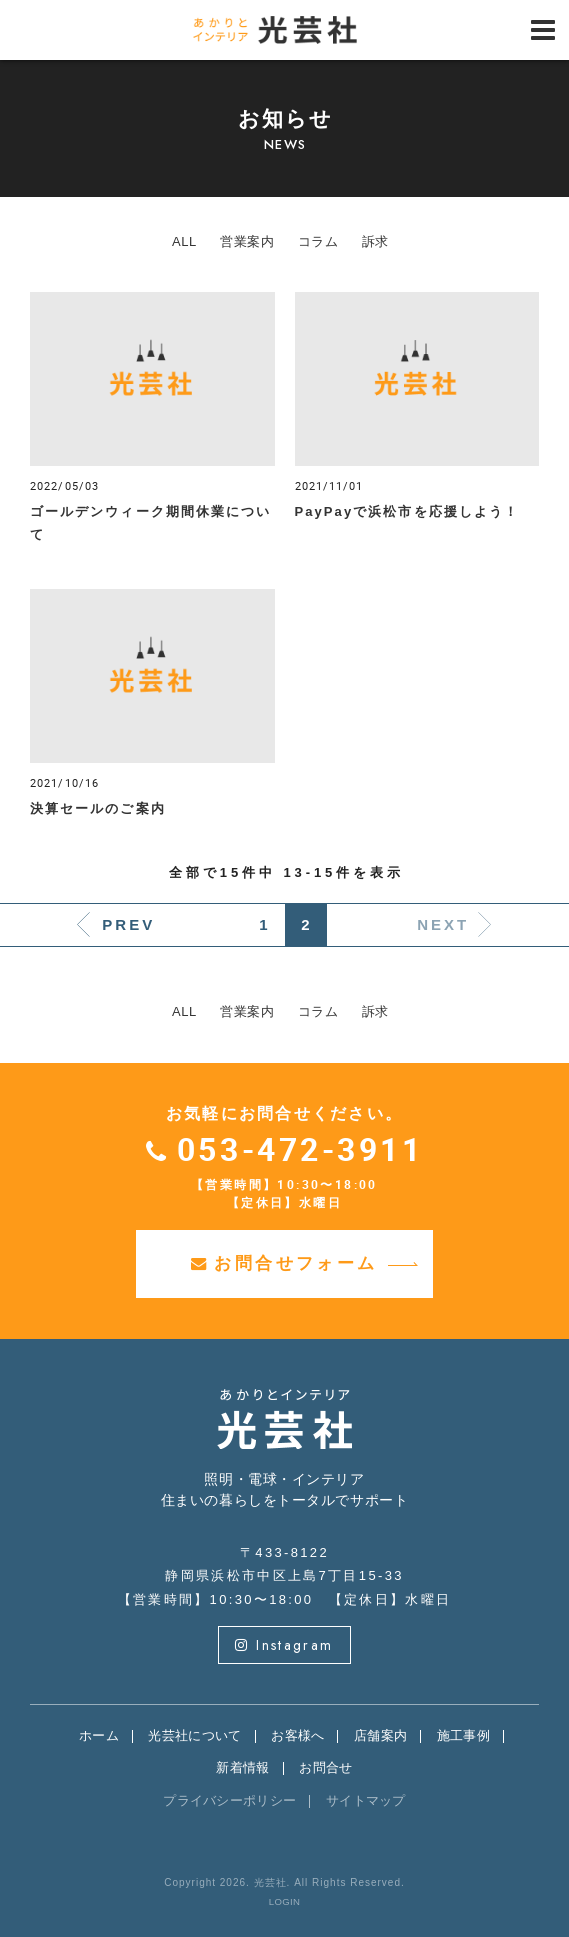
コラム (318, 241)
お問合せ (325, 1767)
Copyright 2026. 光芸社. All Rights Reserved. (284, 1882)
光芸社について (194, 1735)
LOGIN (284, 1901)
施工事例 (463, 1735)
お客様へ (297, 1735)
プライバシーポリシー (229, 1800)
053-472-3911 (300, 1148)
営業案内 (247, 241)
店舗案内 (380, 1735)
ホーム (99, 1735)
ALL (184, 241)
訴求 (375, 241)
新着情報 (242, 1767)
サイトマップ (366, 1800)
